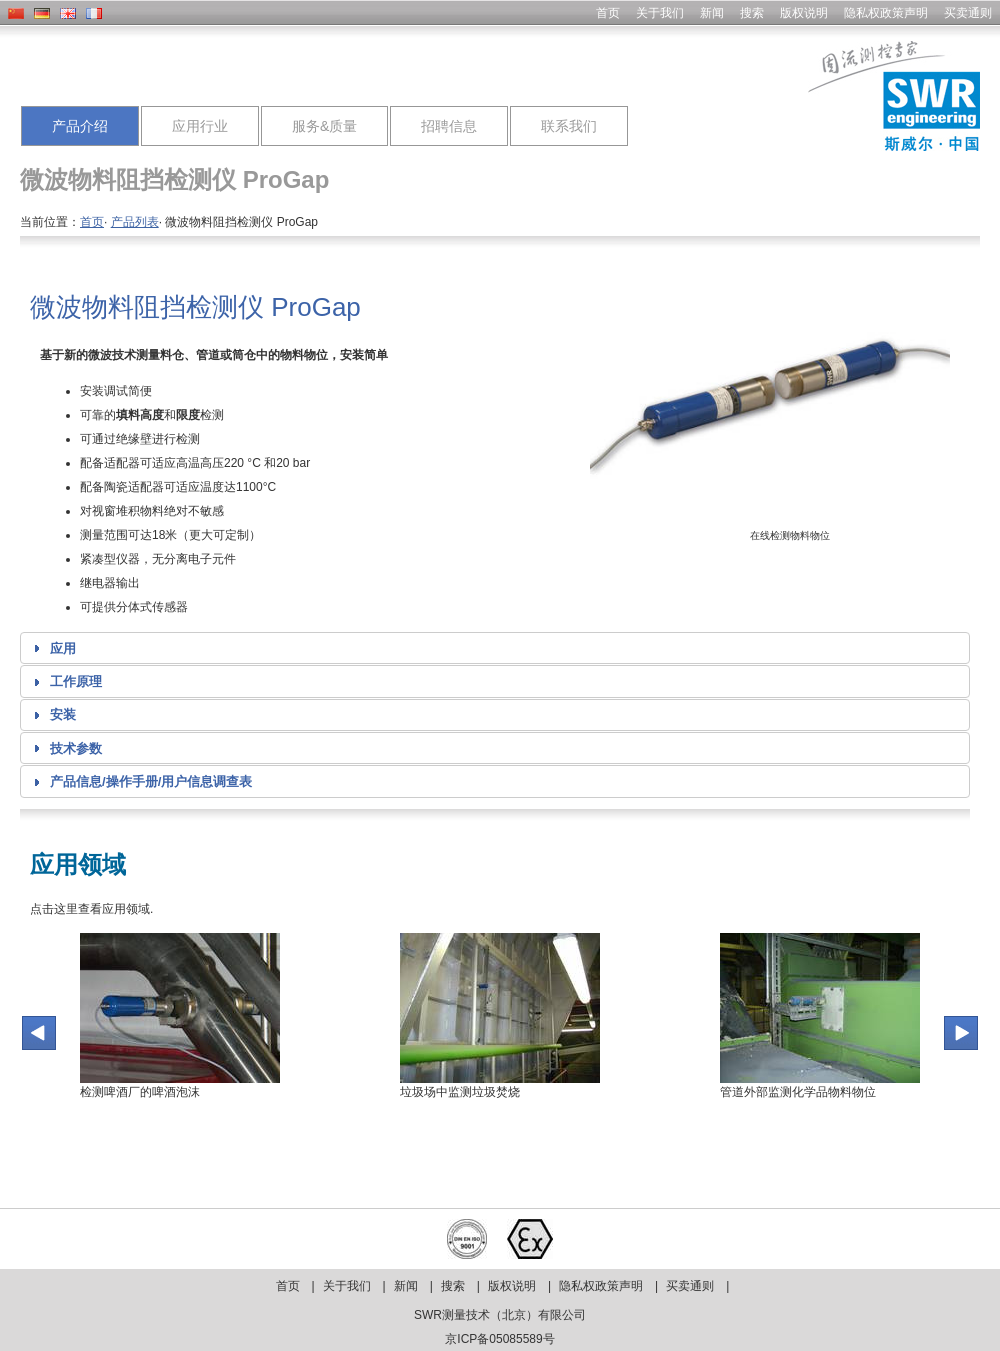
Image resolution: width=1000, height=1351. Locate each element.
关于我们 (660, 13)
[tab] (495, 648)
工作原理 (76, 681)
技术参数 (76, 748)
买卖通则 (968, 13)
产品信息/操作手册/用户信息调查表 (151, 781)
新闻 (712, 13)
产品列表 (135, 222)
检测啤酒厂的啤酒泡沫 (140, 1092)
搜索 (752, 13)
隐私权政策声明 (886, 13)
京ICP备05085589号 (499, 1339)
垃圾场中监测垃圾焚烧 (460, 1092)
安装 (63, 714)
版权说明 (804, 13)
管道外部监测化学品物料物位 (798, 1092)
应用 (63, 648)
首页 (608, 13)
